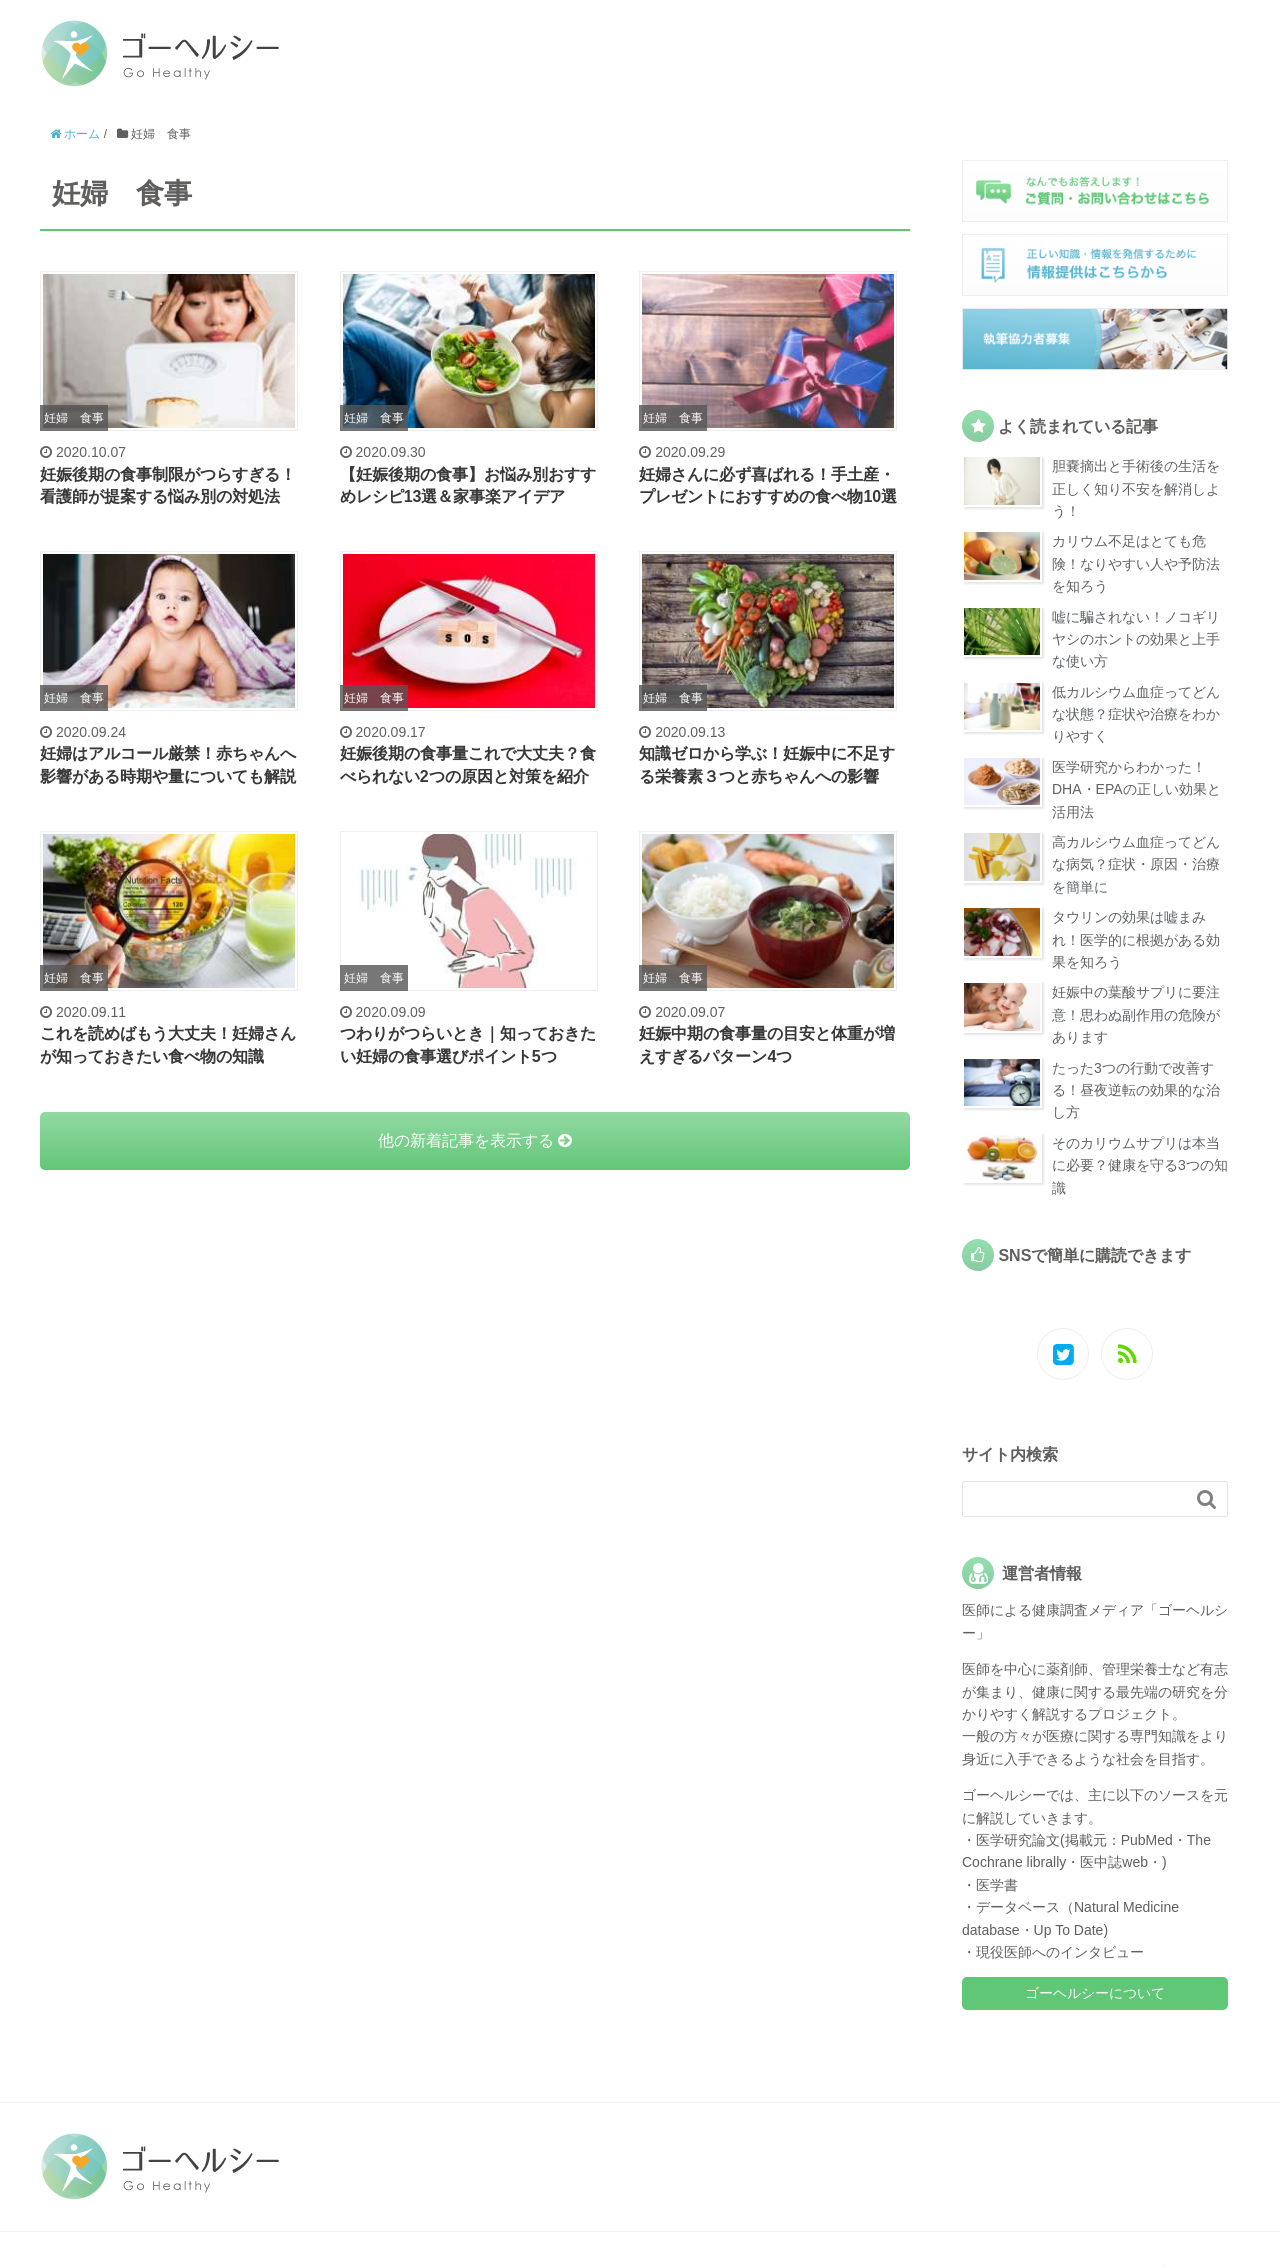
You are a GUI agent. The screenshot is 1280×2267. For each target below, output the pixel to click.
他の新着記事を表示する (475, 1140)
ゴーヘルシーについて (1095, 1993)
